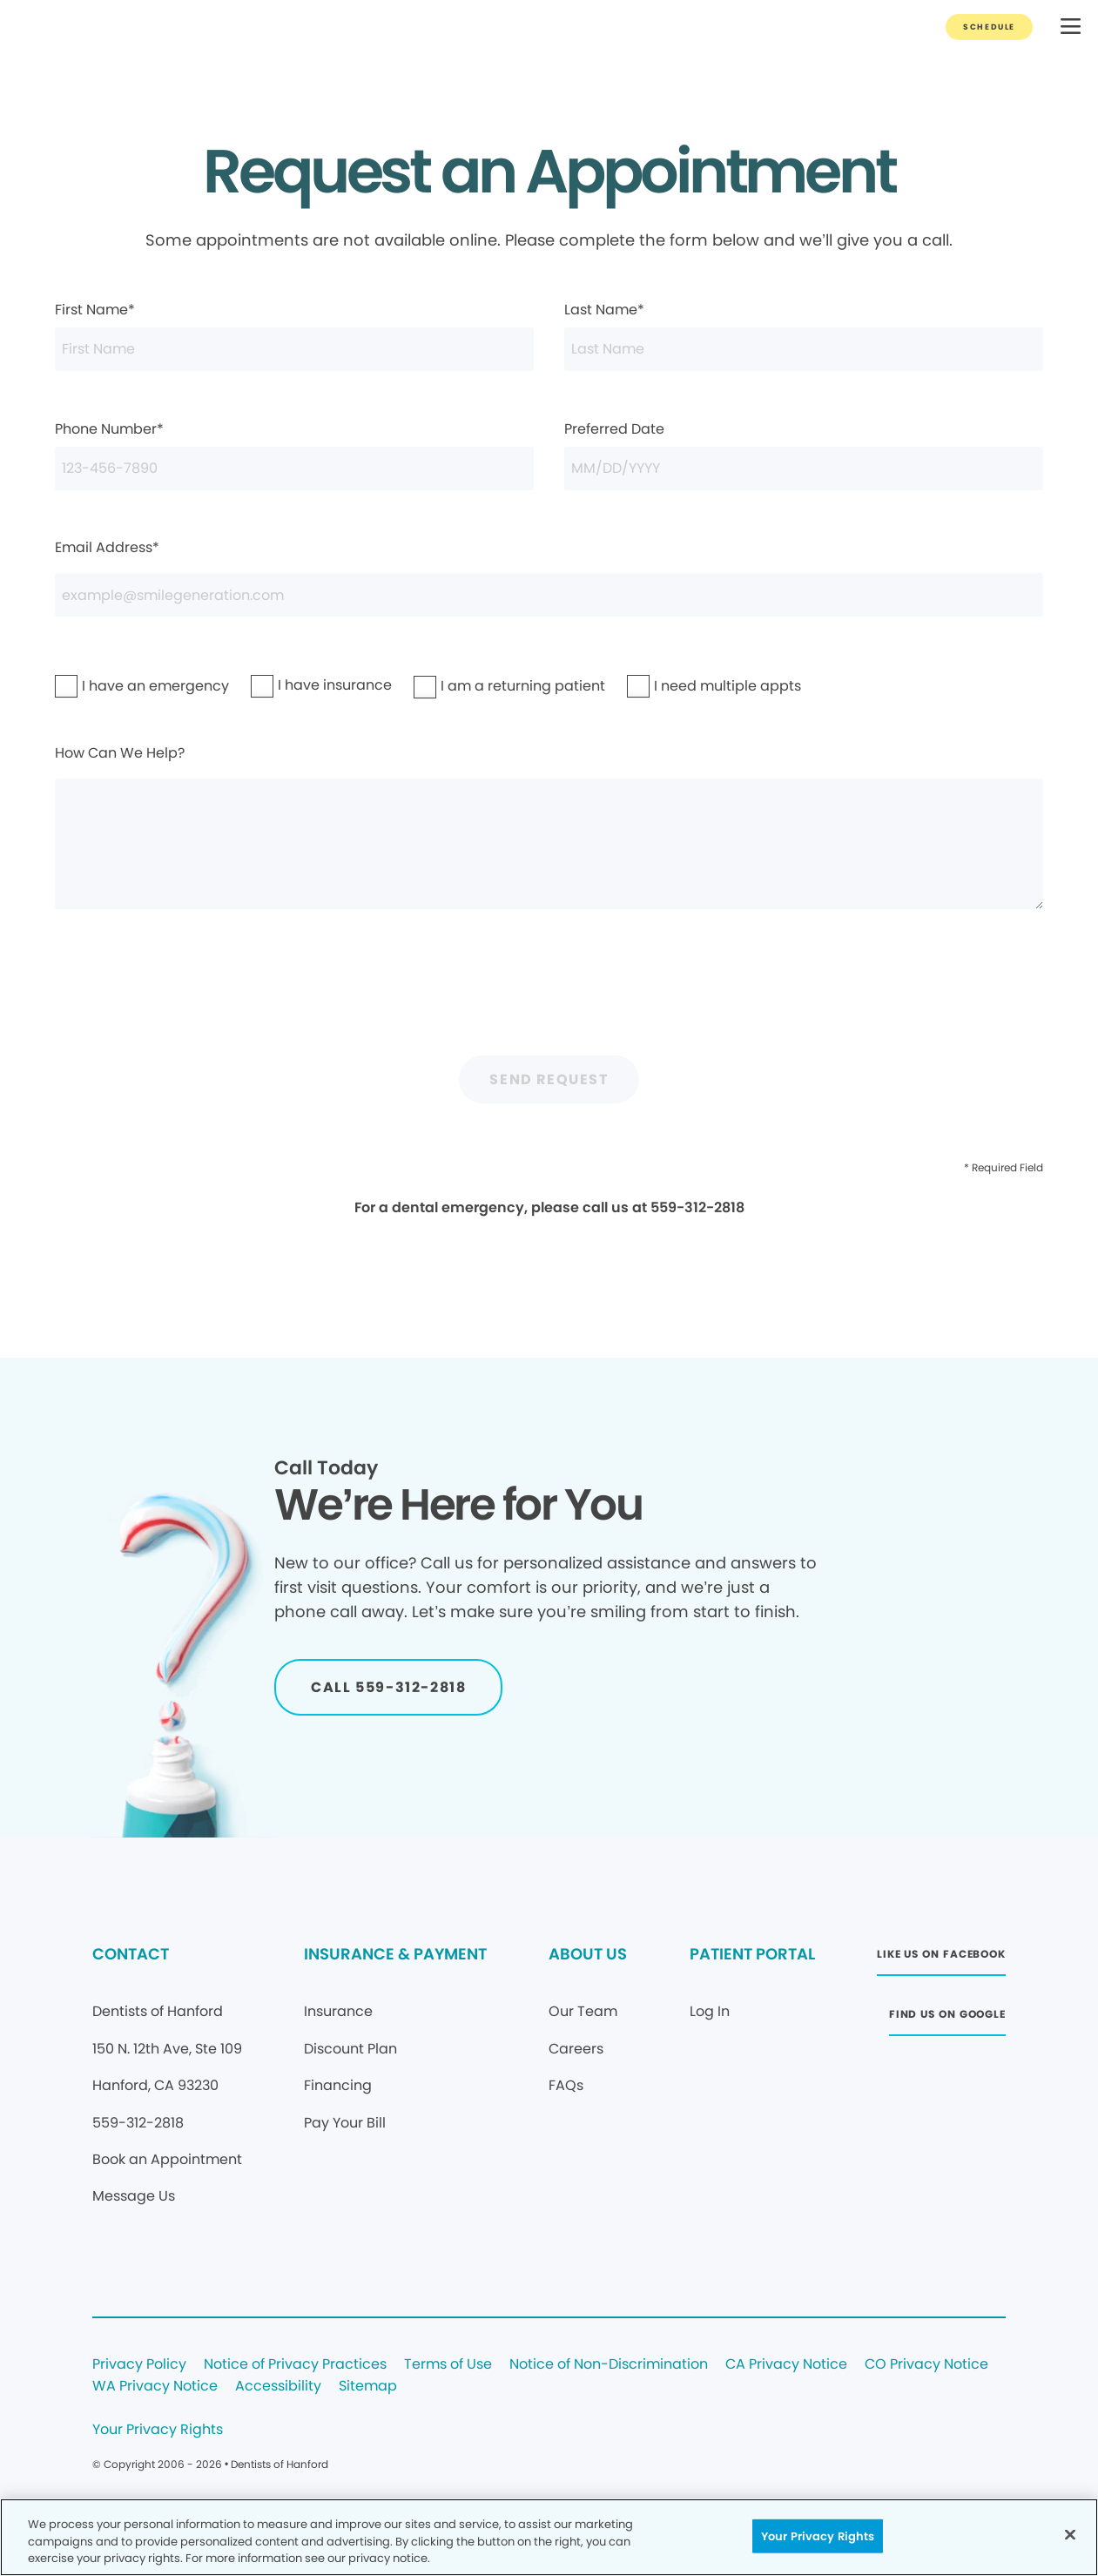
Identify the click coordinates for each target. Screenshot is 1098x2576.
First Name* (294, 335)
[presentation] (549, 992)
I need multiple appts (682, 686)
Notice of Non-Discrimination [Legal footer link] (608, 2365)
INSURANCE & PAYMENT (395, 1954)
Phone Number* (294, 454)
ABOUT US (588, 1954)
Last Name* (803, 335)
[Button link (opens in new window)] (941, 1959)
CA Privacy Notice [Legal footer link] (786, 2365)
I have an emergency (110, 686)
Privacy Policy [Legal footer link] (139, 2365)
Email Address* (549, 577)
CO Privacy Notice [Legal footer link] (926, 2365)
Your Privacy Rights (157, 2430)
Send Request (548, 1079)
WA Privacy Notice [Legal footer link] (155, 2386)
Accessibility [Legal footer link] (278, 2386)
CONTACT (130, 1954)
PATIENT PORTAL (752, 1954)
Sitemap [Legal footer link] (368, 2386)
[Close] (1070, 2534)
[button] (1071, 27)
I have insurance (299, 685)
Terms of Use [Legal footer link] (448, 2365)
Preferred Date (803, 454)
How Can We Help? (549, 826)
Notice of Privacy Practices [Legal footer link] (295, 2365)
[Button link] (989, 27)
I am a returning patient (474, 686)
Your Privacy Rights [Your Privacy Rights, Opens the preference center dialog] (817, 2535)
